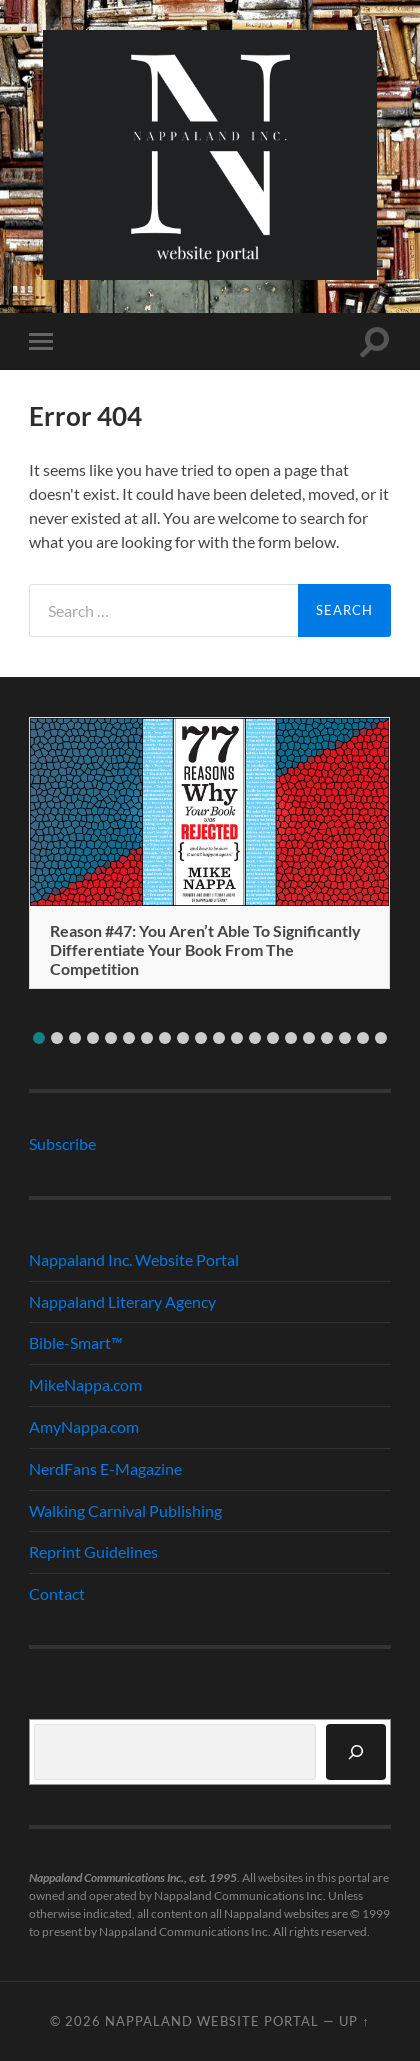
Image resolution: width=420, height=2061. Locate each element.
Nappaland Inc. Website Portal (134, 1259)
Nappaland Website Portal (212, 2021)
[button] (39, 1038)
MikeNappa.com (85, 1384)
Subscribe (62, 1143)
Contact (57, 1593)
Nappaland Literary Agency (122, 1301)
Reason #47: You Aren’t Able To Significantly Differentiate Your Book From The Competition (205, 949)
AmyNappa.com (84, 1426)
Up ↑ (354, 2021)
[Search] (356, 1752)
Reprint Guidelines (93, 1551)
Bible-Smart (75, 1342)
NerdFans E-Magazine (105, 1468)
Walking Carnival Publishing (125, 1510)
